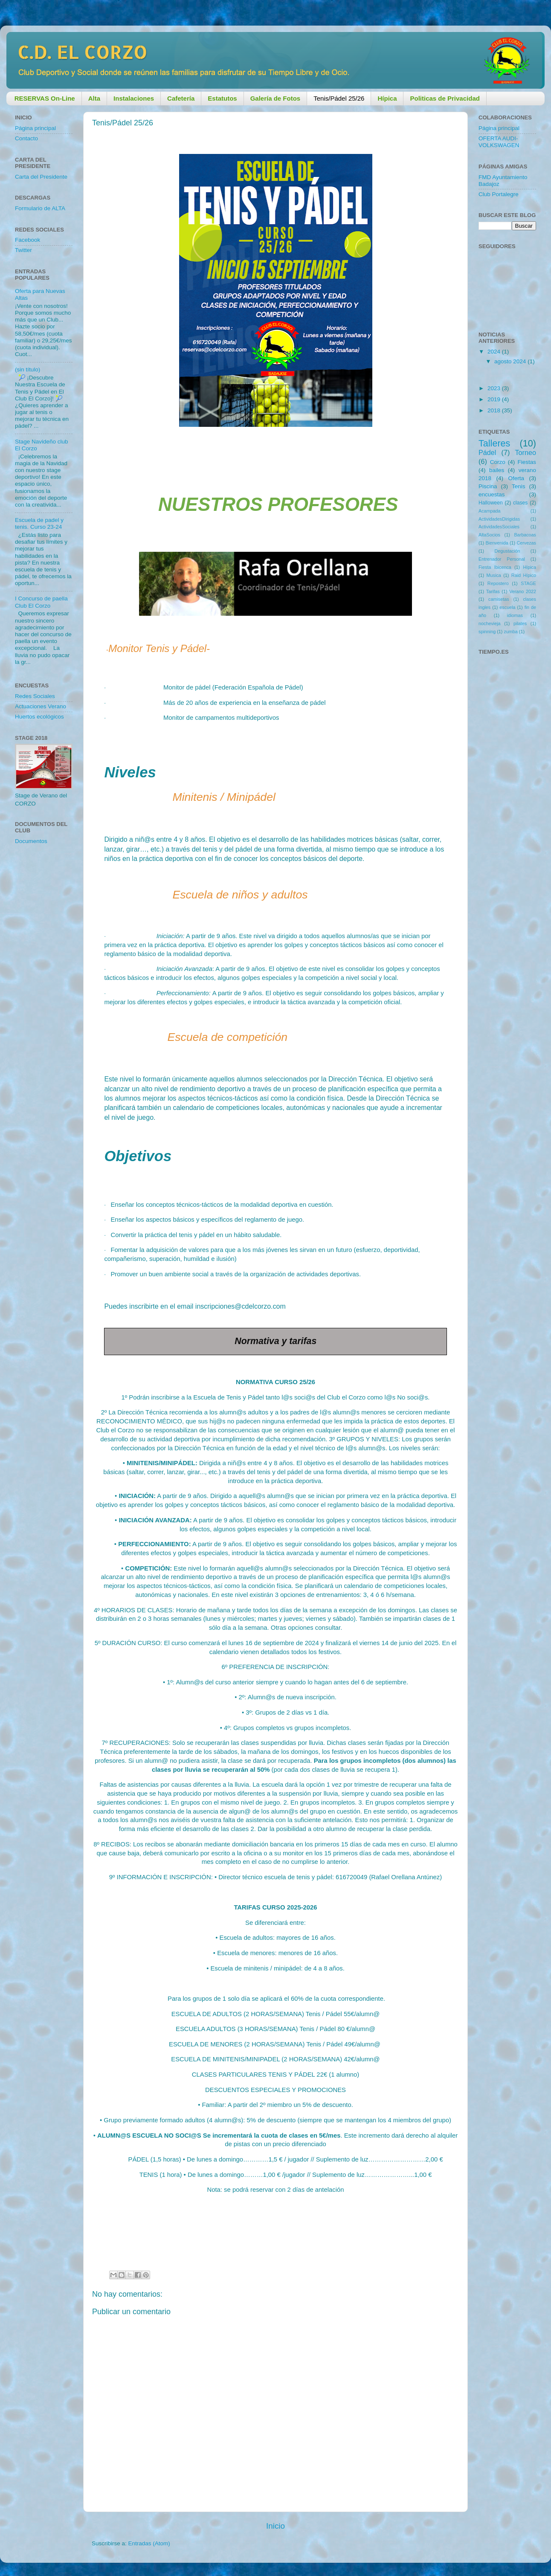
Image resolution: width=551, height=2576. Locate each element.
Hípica (529, 567)
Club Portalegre (498, 194)
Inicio (275, 2525)
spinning (487, 631)
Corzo (497, 462)
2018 (494, 410)
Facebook (27, 240)
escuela (507, 607)
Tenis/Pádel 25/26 (338, 98)
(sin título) (27, 369)
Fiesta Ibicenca (494, 567)
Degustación (507, 550)
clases (520, 503)
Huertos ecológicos (39, 716)
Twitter (23, 250)
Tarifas (493, 591)
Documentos (31, 841)
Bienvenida (496, 542)
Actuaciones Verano (40, 706)
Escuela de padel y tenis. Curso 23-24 (39, 523)
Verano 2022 (522, 591)
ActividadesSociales (498, 526)
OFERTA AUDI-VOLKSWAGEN (498, 141)
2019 (494, 399)
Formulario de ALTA (40, 208)
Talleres (494, 443)
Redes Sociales (35, 696)
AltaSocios (489, 534)
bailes (496, 470)
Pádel (487, 452)
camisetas (498, 599)
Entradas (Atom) (149, 2543)
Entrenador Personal (501, 559)
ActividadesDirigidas (499, 519)
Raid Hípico (523, 575)
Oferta (516, 478)
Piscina (487, 486)
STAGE (528, 583)
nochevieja (489, 623)
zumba (510, 631)
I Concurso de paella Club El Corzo (41, 602)
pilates (520, 623)
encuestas (491, 494)
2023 (494, 388)
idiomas (515, 615)
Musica (494, 575)
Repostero (498, 583)
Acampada (489, 510)
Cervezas (526, 542)
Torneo (525, 452)
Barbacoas (525, 534)
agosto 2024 (511, 361)
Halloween (490, 503)
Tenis (518, 486)
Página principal (35, 128)
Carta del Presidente (41, 177)
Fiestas (526, 462)
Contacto (26, 138)
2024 (494, 351)
